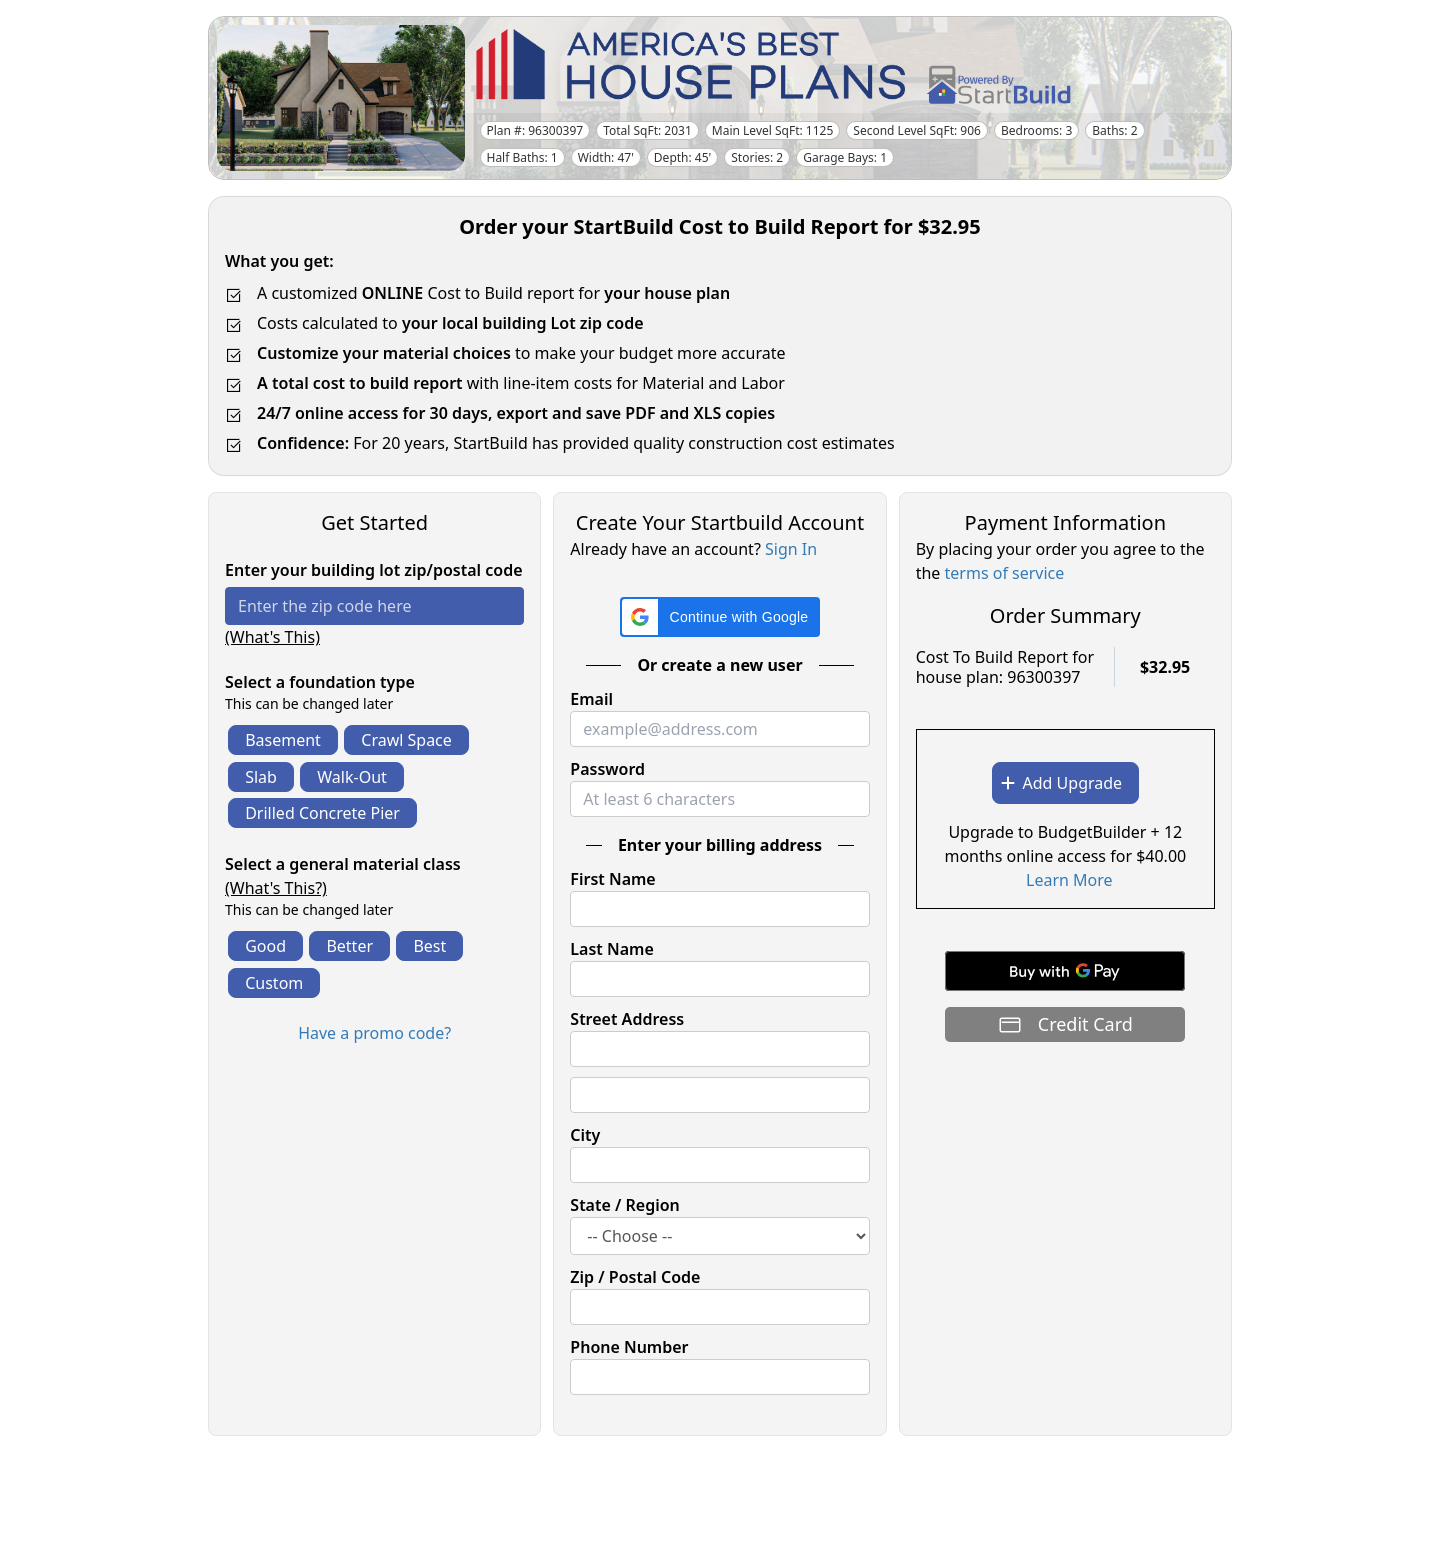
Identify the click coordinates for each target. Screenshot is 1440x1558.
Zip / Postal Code (635, 1277)
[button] (720, 617)
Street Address (627, 1019)
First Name (612, 879)
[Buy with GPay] (1065, 971)
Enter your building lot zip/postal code (374, 570)
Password (607, 769)
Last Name (611, 949)
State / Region (625, 1205)
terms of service (1005, 573)
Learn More (1069, 880)
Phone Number (629, 1347)
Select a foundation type (320, 682)
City (585, 1135)
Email (591, 699)
